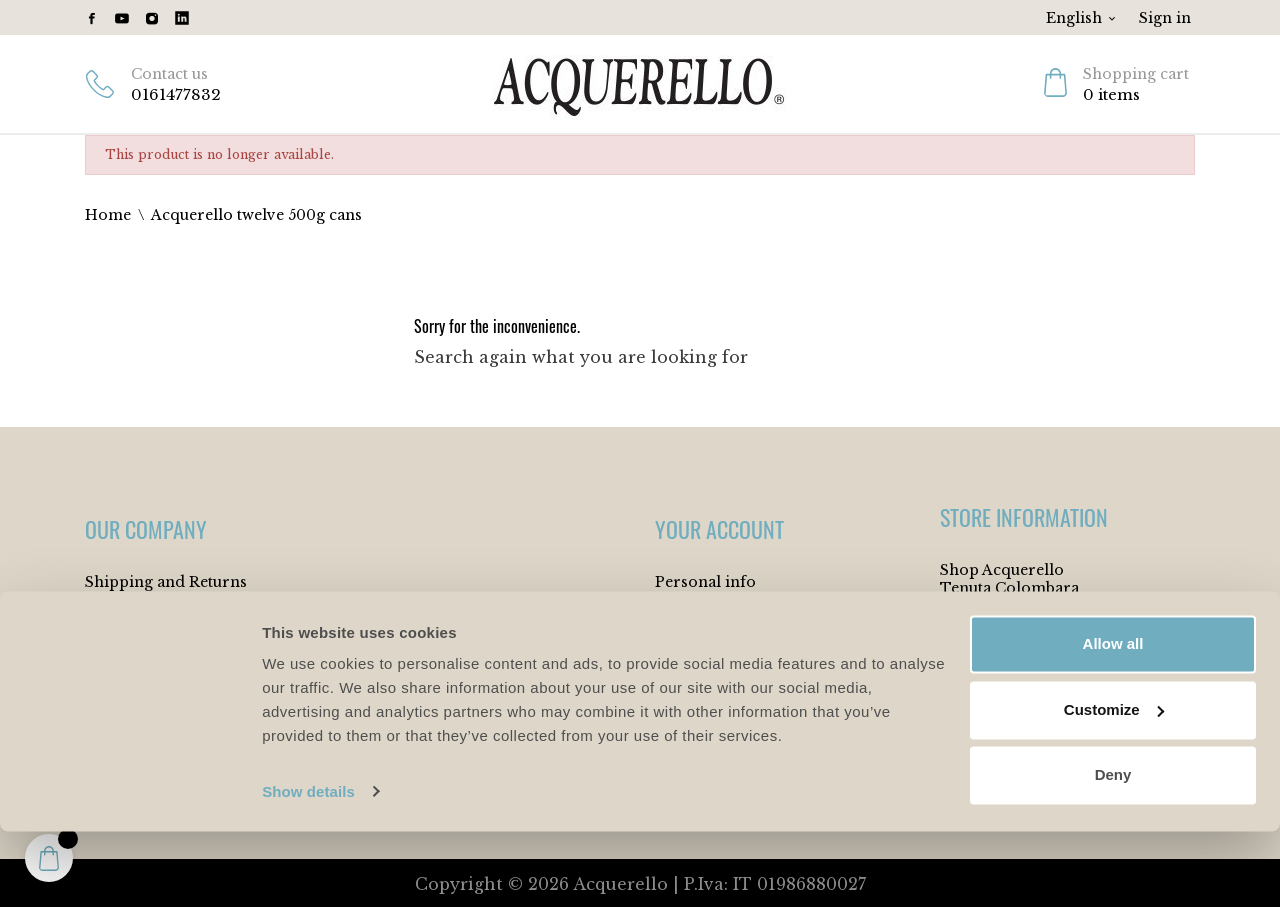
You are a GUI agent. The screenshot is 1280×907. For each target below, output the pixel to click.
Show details (308, 867)
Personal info (705, 582)
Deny (1113, 851)
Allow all (1113, 720)
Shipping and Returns (166, 582)
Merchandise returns (733, 613)
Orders (682, 644)
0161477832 (176, 94)
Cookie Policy (137, 644)
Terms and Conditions (169, 613)
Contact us (169, 74)
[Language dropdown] (1082, 18)
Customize (1114, 785)
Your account (719, 529)
